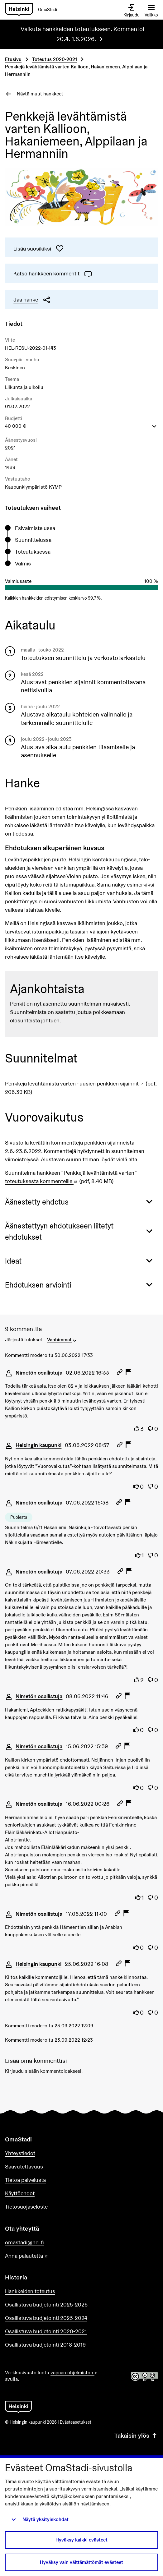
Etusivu (13, 59)
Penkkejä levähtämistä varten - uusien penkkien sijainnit (74, 1083)
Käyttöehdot (20, 2193)
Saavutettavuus (24, 2166)
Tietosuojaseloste (26, 2206)
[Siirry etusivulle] (33, 9)
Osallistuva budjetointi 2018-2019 (45, 2344)
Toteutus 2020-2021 (54, 59)
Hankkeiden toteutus (30, 2291)
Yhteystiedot (20, 2153)
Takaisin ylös (136, 2436)
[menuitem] (62, 1339)
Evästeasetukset (75, 2422)
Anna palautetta (44, 2256)
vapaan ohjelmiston (74, 2372)
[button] (81, 1202)
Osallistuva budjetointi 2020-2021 (46, 2331)
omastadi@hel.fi (24, 2242)
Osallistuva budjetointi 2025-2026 (46, 2304)
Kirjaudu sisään (22, 2071)
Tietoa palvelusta (25, 2179)
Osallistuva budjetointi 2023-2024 (46, 2317)
